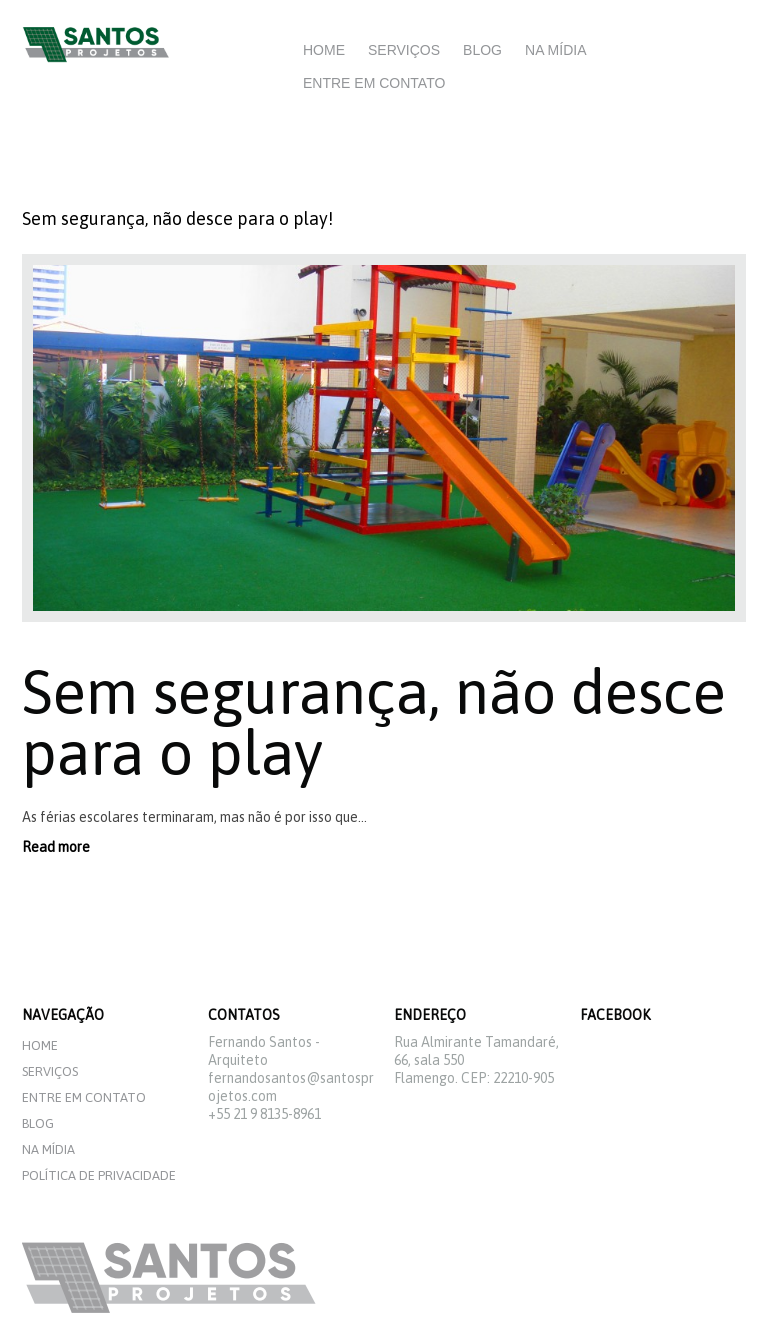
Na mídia (555, 50)
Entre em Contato (374, 83)
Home (324, 50)
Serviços (404, 50)
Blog (482, 50)
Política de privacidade (99, 1175)
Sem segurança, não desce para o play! (177, 218)
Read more (56, 847)
